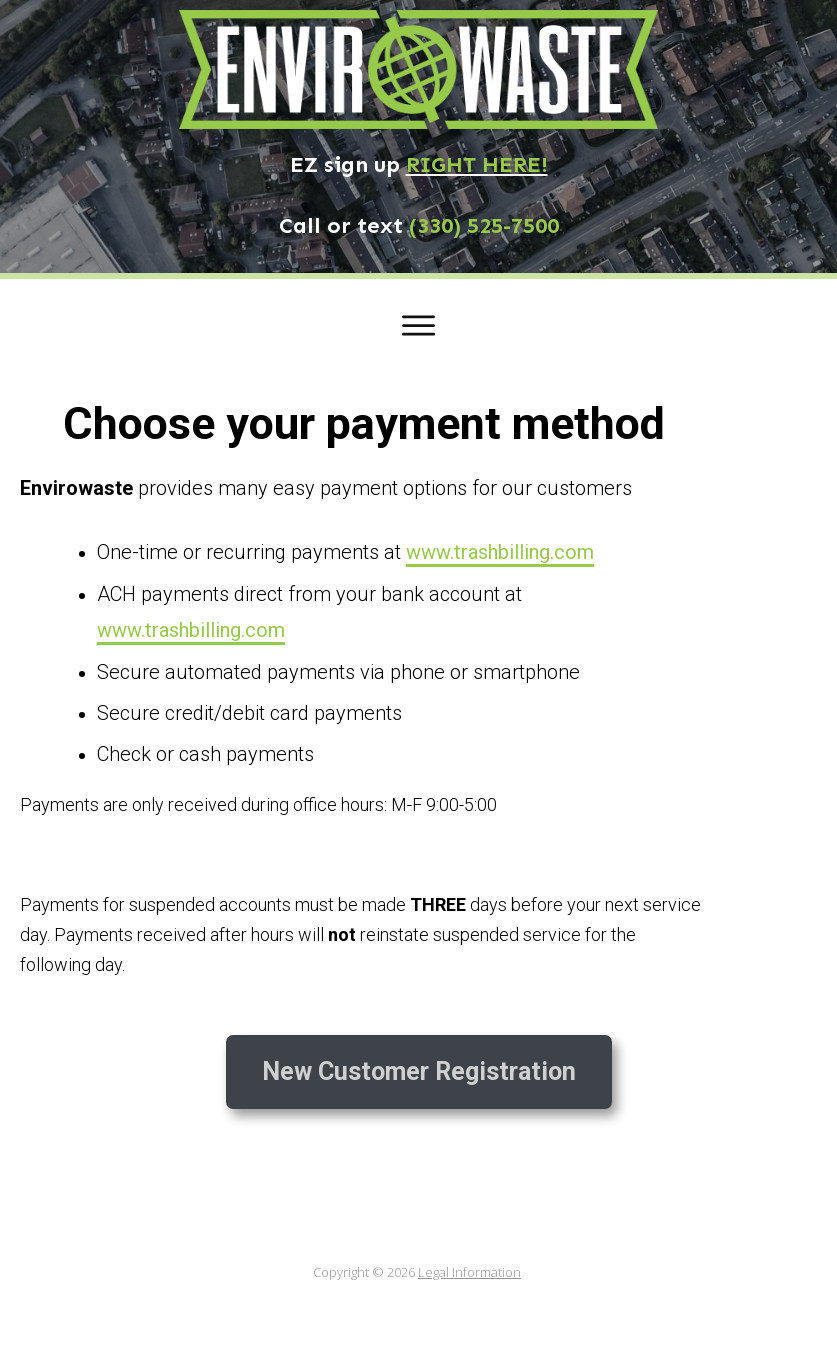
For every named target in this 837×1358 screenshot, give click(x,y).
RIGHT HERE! (477, 164)
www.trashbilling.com (500, 552)
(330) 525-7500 (484, 225)
